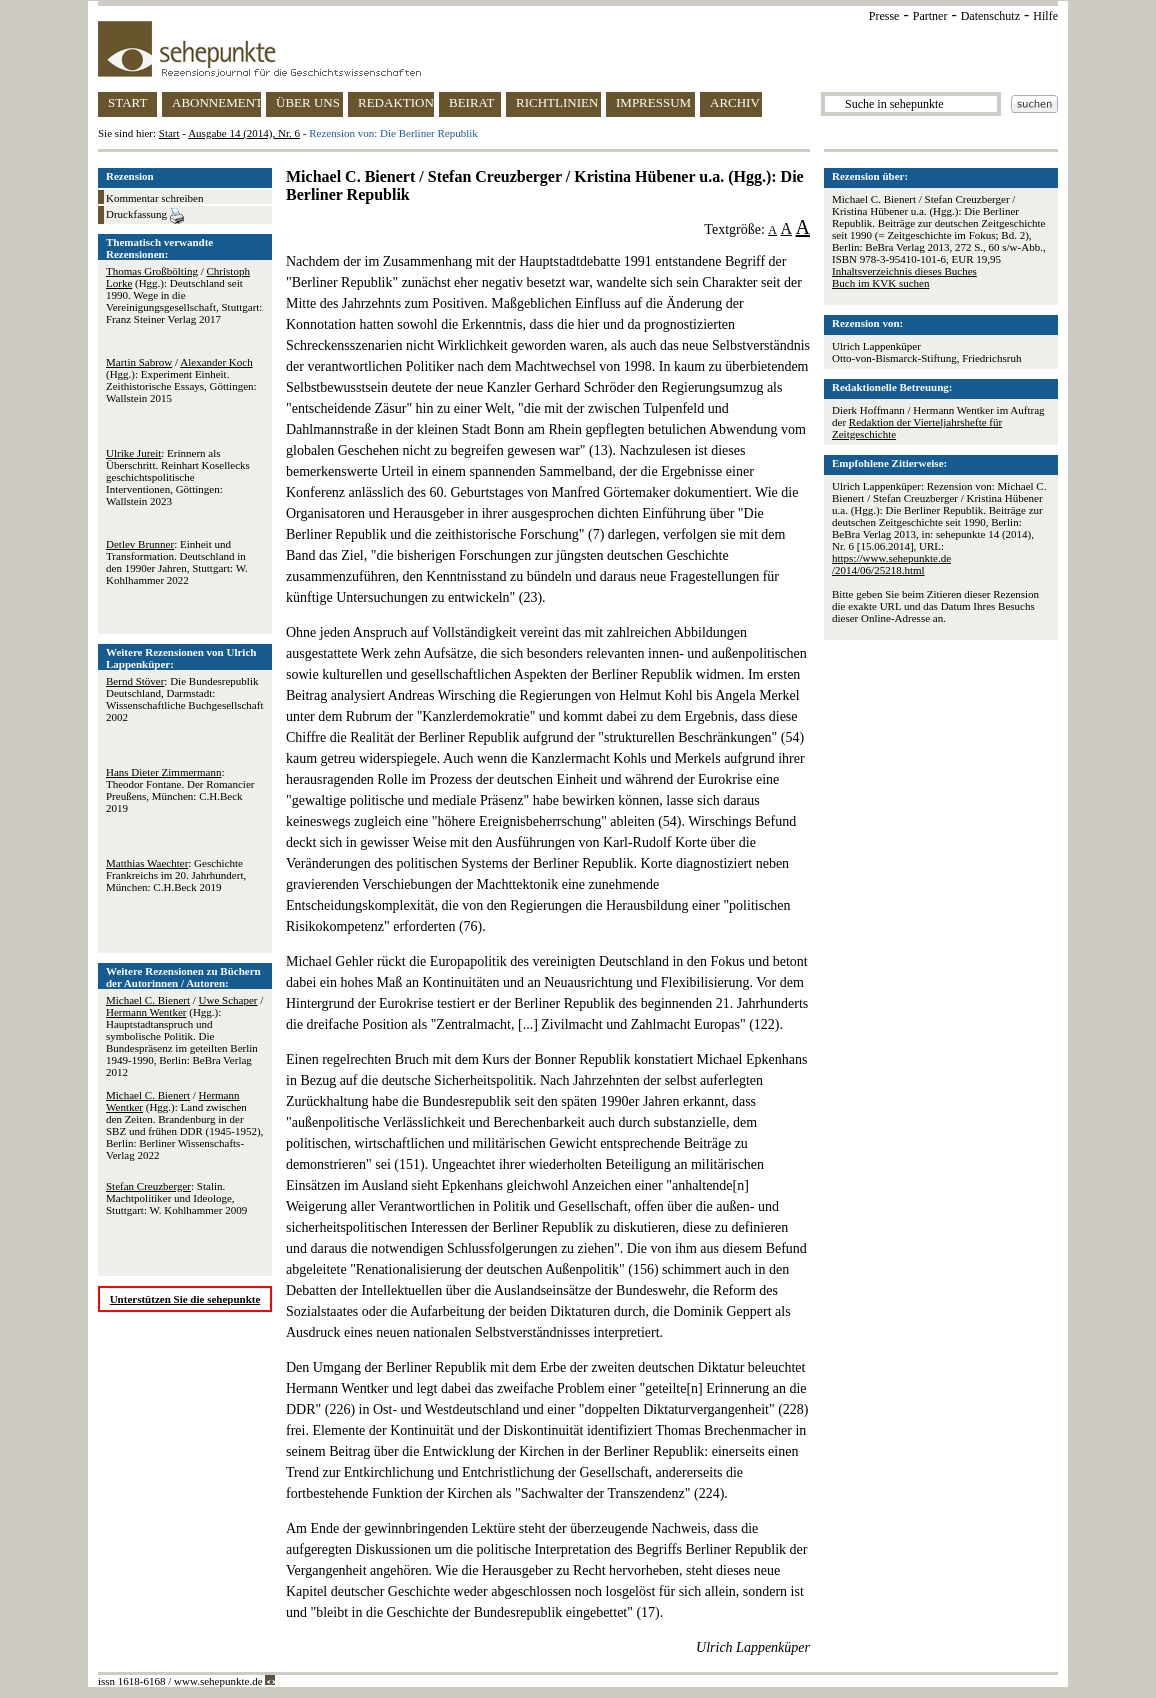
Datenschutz (990, 16)
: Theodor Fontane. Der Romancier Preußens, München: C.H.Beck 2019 (180, 790)
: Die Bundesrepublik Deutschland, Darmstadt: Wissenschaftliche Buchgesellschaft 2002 (184, 699)
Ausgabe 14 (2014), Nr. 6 (244, 133)
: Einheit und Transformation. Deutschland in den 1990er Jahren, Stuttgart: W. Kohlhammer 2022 (177, 562)
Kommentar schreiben (154, 198)
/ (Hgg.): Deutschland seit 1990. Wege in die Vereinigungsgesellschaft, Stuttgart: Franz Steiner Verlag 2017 (184, 295)
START (127, 102)
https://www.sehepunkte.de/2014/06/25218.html (891, 564)
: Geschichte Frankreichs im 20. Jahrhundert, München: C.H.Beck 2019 (176, 875)
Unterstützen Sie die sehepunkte (185, 1299)
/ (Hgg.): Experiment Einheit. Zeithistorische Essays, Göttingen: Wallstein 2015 (181, 380)
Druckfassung (145, 216)
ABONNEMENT (216, 102)
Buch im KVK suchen (880, 283)
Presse (884, 16)
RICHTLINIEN (557, 102)
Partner (930, 16)
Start (169, 133)
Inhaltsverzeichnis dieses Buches (904, 271)
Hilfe (1045, 16)
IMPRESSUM (653, 102)
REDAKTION (396, 102)
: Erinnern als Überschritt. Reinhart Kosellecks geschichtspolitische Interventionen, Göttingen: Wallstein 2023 (178, 477)
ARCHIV (735, 102)
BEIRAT (472, 102)
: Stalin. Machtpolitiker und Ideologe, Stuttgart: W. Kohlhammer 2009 (176, 1198)
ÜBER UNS (308, 102)
